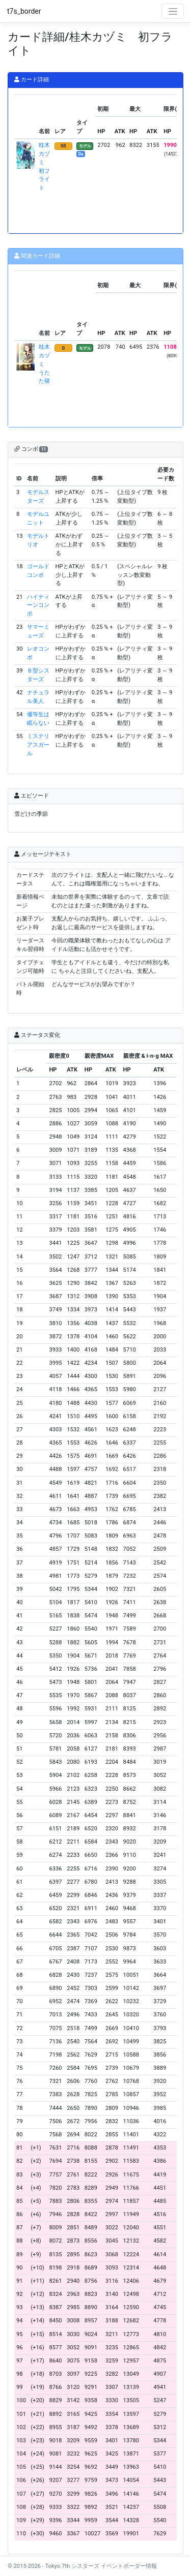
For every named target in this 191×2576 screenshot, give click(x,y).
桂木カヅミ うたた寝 (44, 364)
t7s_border (24, 11)
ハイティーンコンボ (38, 606)
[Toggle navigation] (172, 11)
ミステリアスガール (38, 745)
